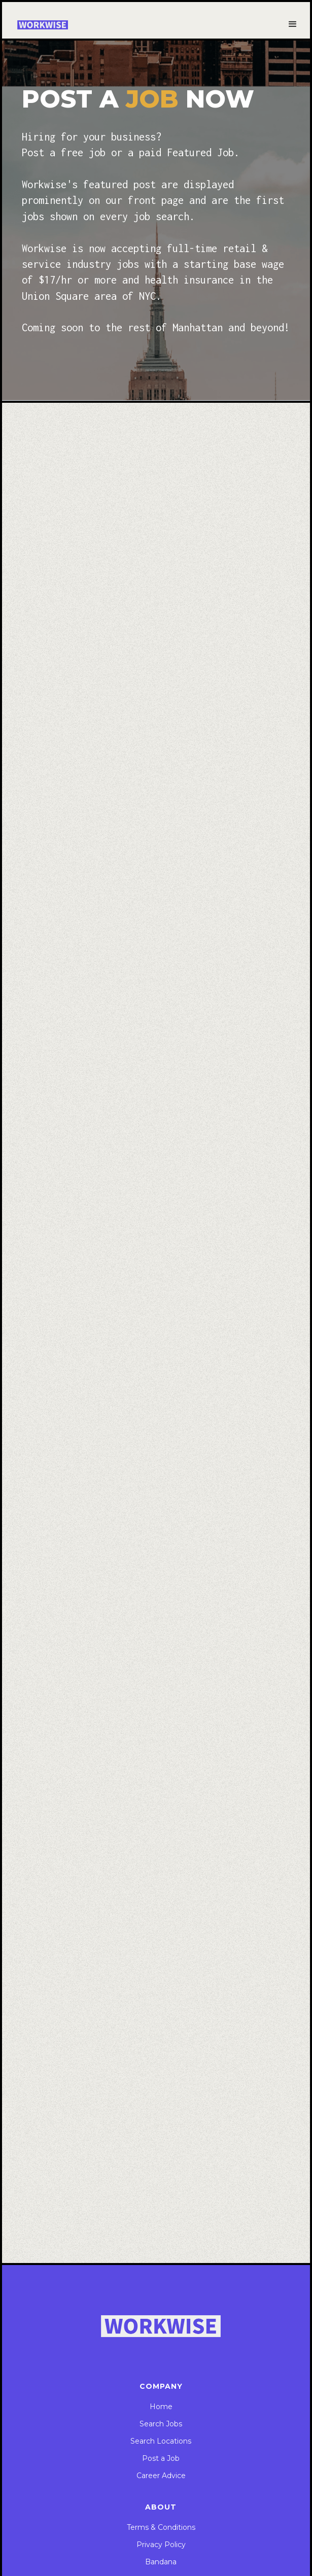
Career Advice (161, 2475)
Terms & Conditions (161, 2527)
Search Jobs (161, 2424)
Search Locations (160, 2441)
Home (161, 2407)
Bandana (161, 2562)
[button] (293, 24)
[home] (42, 24)
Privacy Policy (161, 2544)
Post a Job (161, 2458)
